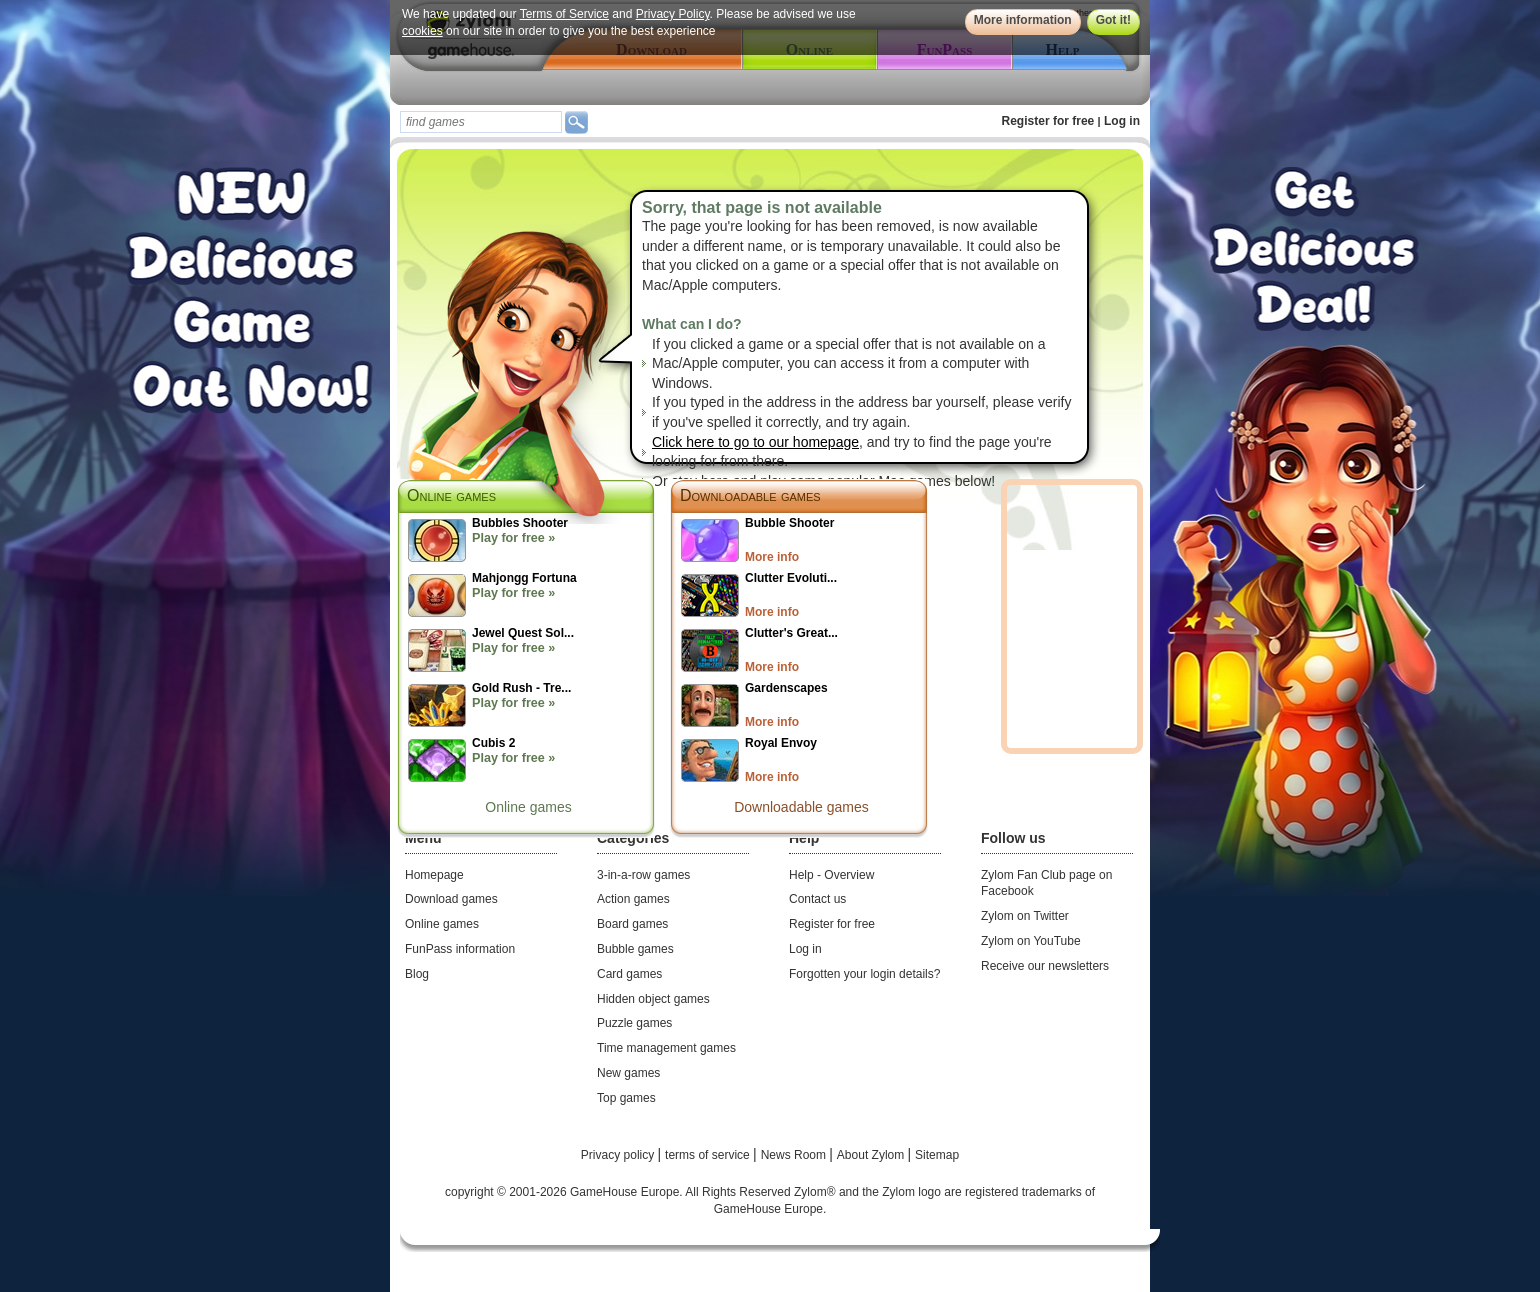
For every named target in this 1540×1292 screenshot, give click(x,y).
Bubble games (635, 949)
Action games (633, 899)
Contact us (817, 899)
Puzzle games (634, 1023)
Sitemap (937, 1155)
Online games (528, 807)
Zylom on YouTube (1031, 941)
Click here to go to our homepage (755, 442)
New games (628, 1073)
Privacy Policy (673, 14)
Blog (417, 974)
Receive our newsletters (1045, 966)
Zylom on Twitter (1025, 916)
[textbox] (481, 122)
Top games (626, 1098)
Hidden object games (653, 999)
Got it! (1113, 20)
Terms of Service (564, 14)
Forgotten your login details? (864, 974)
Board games (632, 924)
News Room (795, 1155)
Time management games (666, 1048)
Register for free (1048, 121)
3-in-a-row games (643, 875)
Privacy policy (619, 1155)
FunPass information (460, 949)
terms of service (709, 1155)
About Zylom (872, 1155)
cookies (422, 31)
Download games (451, 899)
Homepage (434, 875)
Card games (629, 974)
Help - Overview (831, 875)
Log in (1122, 121)
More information (1023, 20)
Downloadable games (750, 495)
